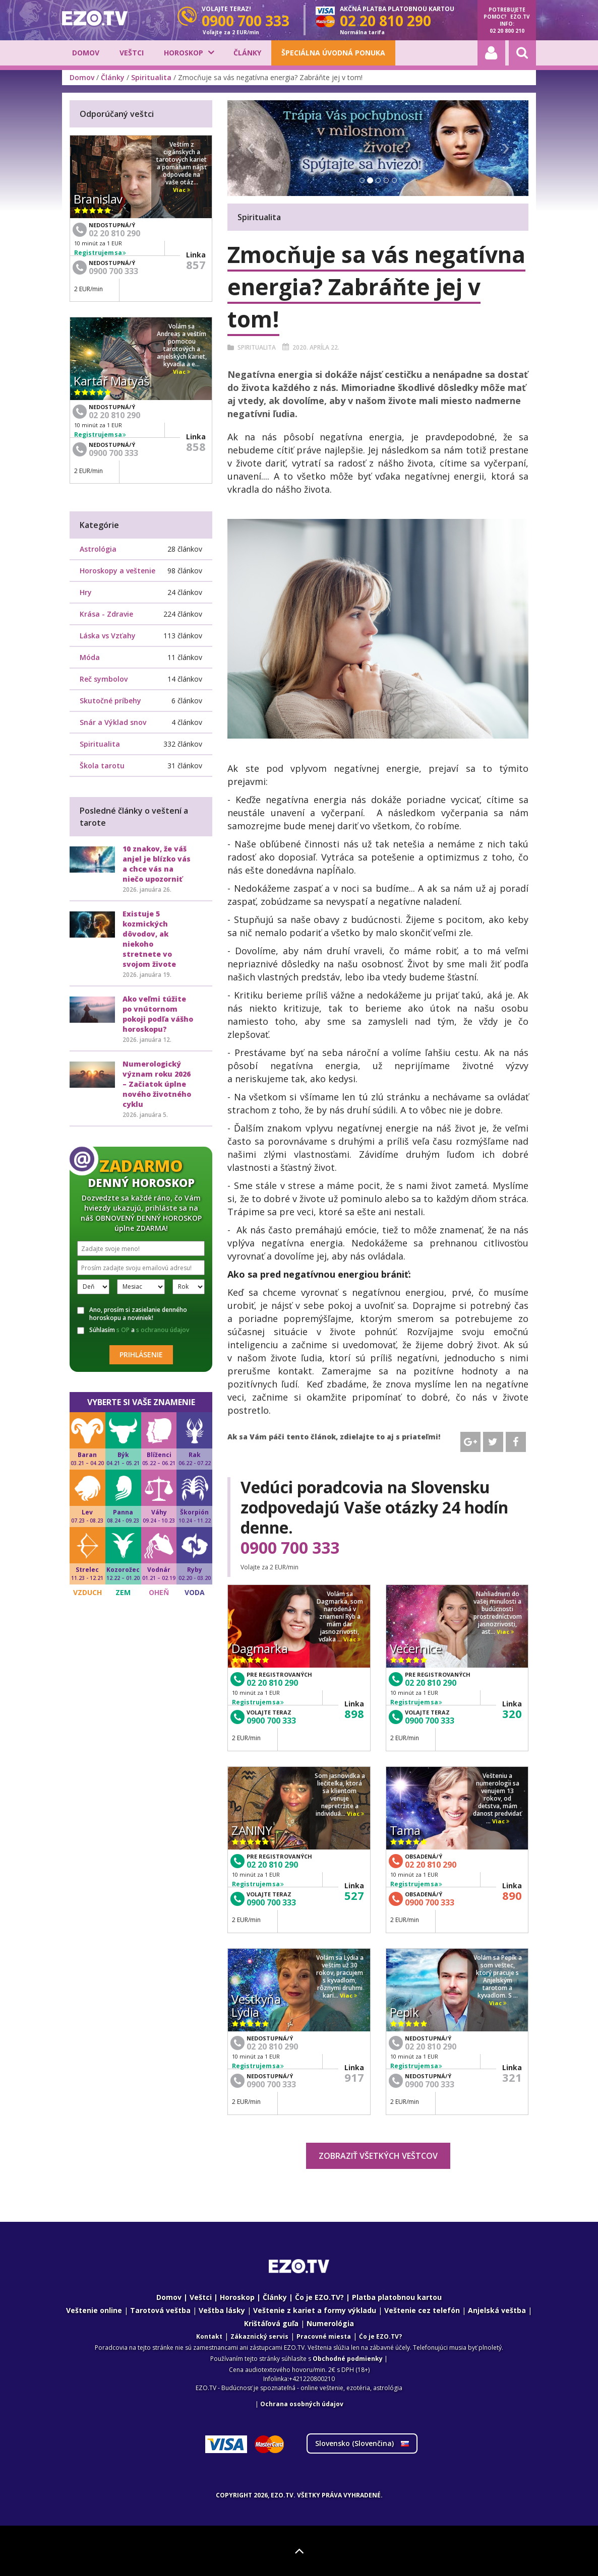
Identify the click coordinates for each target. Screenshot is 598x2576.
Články (247, 52)
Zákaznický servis (259, 2336)
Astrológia (98, 549)
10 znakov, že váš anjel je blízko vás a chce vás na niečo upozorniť (157, 864)
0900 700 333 (290, 1548)
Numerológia (330, 2323)
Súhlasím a (133, 1330)
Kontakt (209, 2336)
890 (512, 1895)
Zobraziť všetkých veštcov (378, 2155)
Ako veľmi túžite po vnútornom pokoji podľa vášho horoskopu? (158, 1014)
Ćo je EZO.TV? (380, 2336)
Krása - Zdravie (106, 614)
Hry (86, 592)
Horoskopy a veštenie (117, 570)
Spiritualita (151, 77)
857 (196, 264)
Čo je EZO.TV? (319, 2297)
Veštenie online (94, 2310)
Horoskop (183, 52)
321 (512, 2077)
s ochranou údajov (162, 1330)
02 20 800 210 (507, 30)
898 (354, 1713)
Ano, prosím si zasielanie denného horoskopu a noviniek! (132, 1314)
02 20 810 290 (272, 1682)
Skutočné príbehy (110, 700)
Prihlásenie (141, 1354)
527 (354, 1895)
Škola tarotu (102, 765)
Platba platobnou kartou (397, 2297)
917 (354, 2077)
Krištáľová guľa (271, 2323)
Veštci (131, 52)
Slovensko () (362, 2443)
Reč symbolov (104, 679)
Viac (352, 1639)
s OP (123, 1330)
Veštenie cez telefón (422, 2310)
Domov (85, 52)
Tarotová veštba (160, 2310)
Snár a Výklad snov (113, 722)
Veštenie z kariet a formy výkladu (314, 2310)
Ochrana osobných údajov (301, 2404)
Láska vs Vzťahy (108, 635)
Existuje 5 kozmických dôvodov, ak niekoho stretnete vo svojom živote (149, 939)
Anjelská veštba (497, 2310)
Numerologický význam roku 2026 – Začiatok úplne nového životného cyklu (157, 1084)
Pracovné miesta (323, 2336)
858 (196, 446)
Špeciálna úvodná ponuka (333, 52)
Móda (90, 657)
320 (512, 1713)
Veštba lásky (222, 2310)
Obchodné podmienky (348, 2358)
